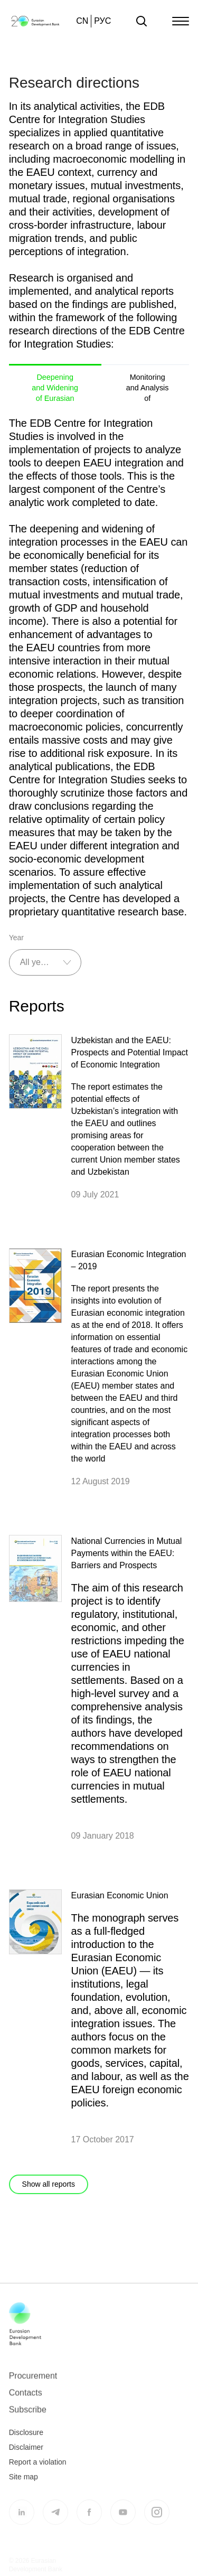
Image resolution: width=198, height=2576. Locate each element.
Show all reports (48, 2184)
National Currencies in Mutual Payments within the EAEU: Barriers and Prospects (126, 1553)
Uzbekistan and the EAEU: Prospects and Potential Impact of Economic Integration (129, 1052)
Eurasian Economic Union (119, 1895)
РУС (102, 20)
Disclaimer (26, 2454)
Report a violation (38, 2469)
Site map (23, 2484)
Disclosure (26, 2440)
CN (82, 20)
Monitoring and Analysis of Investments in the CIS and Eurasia (147, 387)
